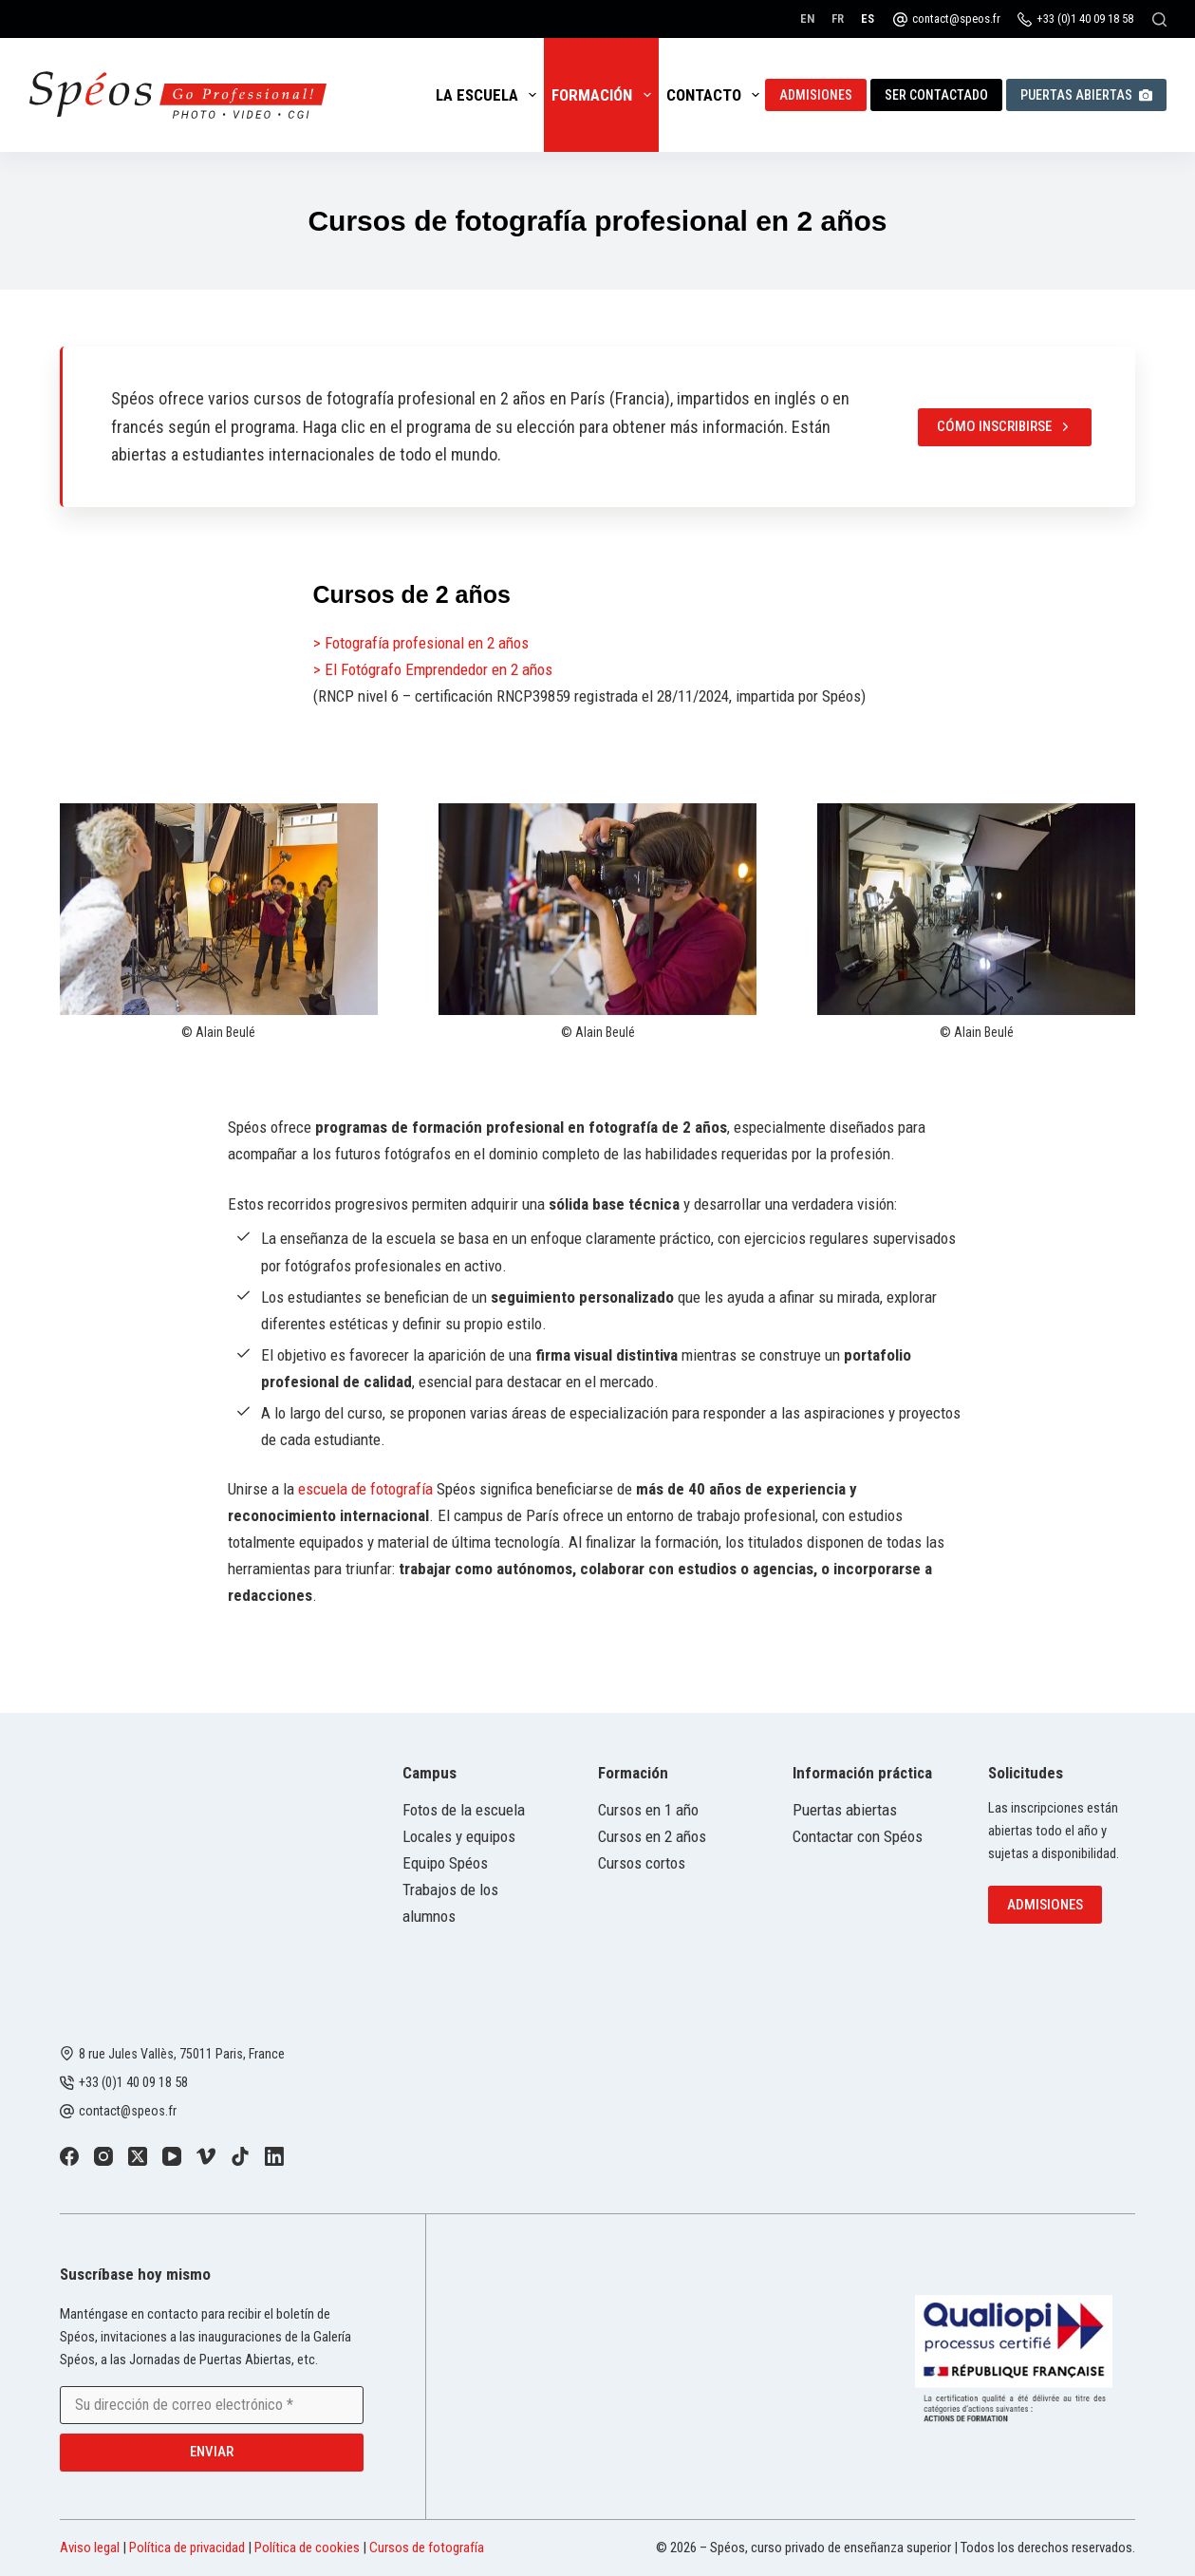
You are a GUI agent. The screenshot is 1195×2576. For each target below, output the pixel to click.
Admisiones (815, 95)
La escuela (490, 95)
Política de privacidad (187, 2547)
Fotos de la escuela (463, 1809)
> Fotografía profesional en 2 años (421, 642)
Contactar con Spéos (858, 1836)
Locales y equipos (458, 1836)
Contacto (716, 95)
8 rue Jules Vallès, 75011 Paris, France (182, 2053)
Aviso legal (90, 2547)
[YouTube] (171, 2156)
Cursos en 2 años (652, 1836)
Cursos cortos (641, 1862)
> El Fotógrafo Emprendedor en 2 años (432, 669)
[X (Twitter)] (137, 2156)
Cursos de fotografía (426, 2547)
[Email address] (212, 2405)
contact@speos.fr (956, 18)
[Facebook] (69, 2156)
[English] (807, 18)
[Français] (837, 18)
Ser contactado (936, 95)
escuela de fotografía (365, 1488)
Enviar (211, 2451)
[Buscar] (1159, 19)
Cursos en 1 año (648, 1809)
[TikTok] (240, 2156)
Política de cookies (307, 2547)
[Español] (867, 18)
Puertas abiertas (1086, 95)
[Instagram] (103, 2156)
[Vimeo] (205, 2156)
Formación (604, 95)
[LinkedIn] (274, 2156)
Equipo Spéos (445, 1862)
